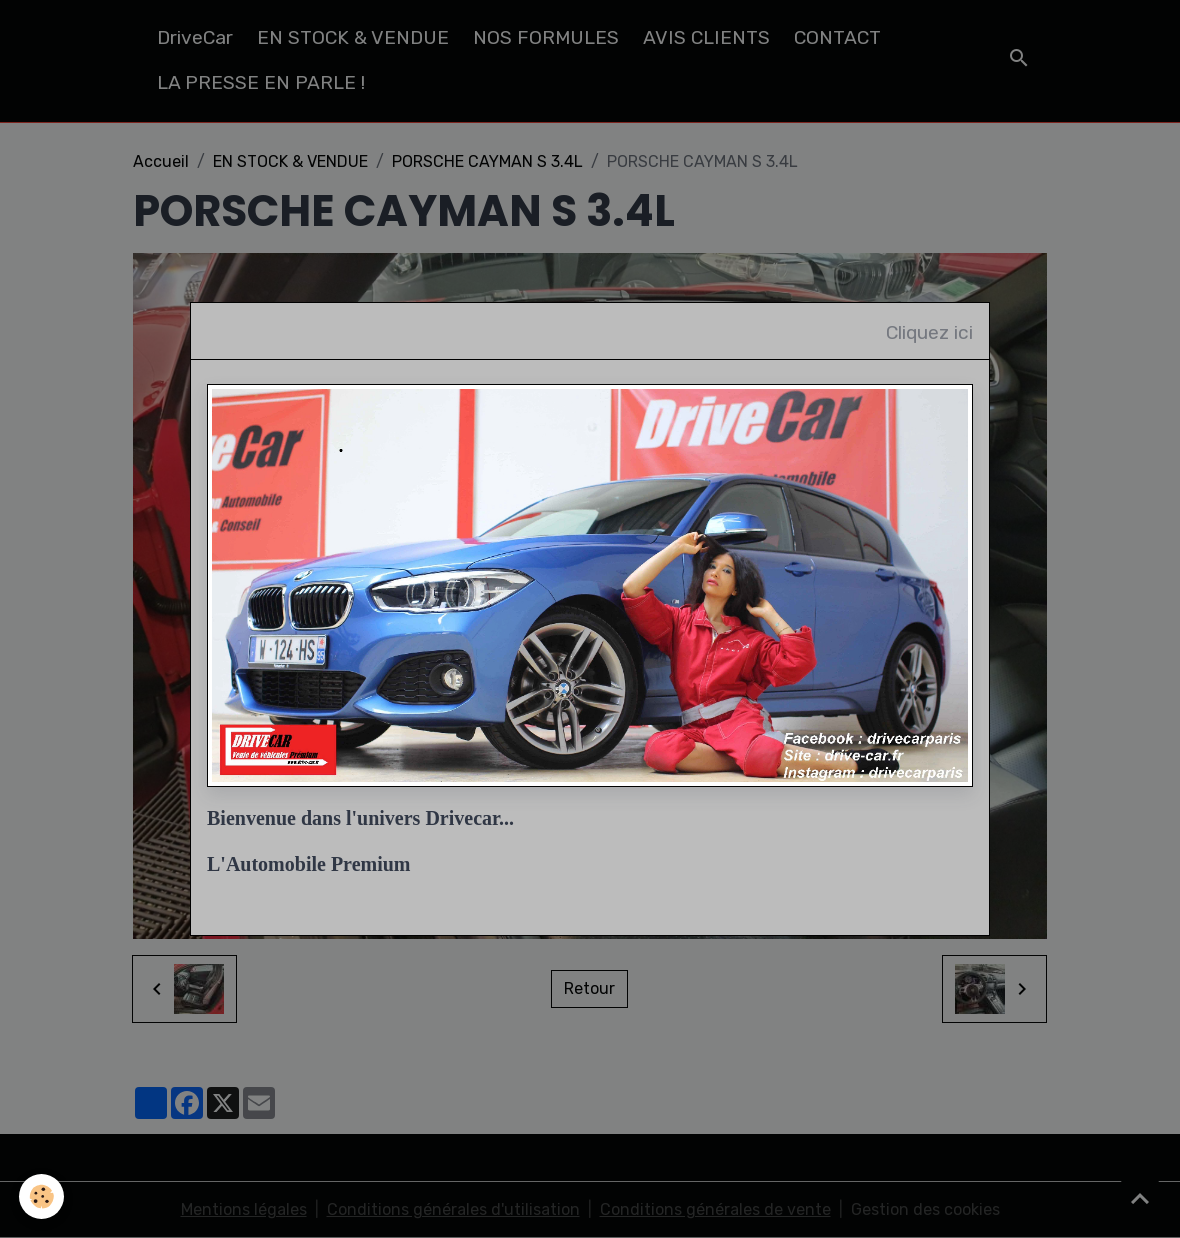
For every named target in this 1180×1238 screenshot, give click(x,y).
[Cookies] (42, 1196)
